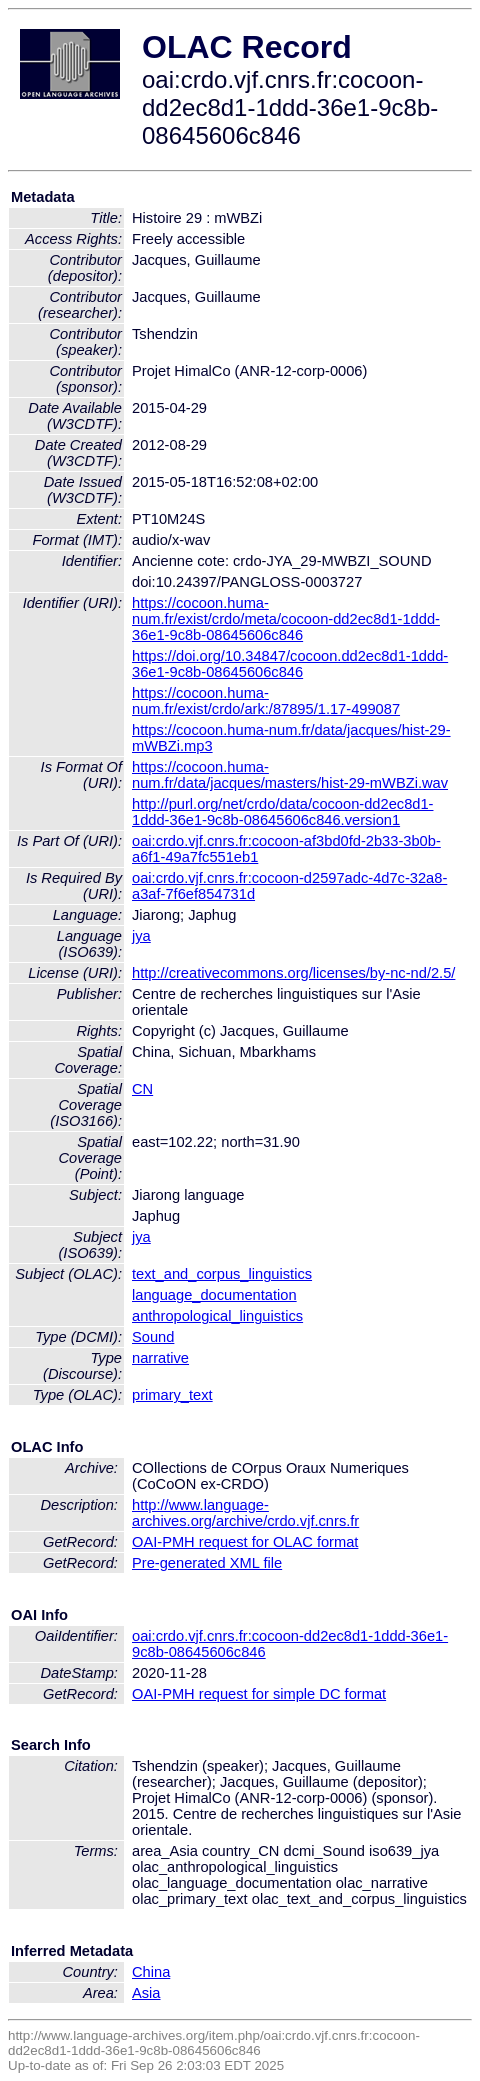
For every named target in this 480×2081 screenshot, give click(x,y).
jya (141, 936)
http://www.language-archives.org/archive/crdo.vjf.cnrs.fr (245, 1513)
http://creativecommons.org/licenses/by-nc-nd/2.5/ (293, 973)
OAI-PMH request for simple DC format (259, 1694)
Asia (146, 1993)
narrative (160, 1358)
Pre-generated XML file (207, 1563)
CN (142, 1089)
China (151, 1972)
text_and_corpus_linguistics (222, 1274)
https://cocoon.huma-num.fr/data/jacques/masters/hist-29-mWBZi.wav (290, 775)
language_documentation (214, 1295)
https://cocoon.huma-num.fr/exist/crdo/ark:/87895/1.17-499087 (266, 701)
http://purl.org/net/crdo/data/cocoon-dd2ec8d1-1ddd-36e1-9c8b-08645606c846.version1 (282, 812)
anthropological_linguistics (217, 1316)
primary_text (172, 1395)
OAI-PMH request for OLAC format (245, 1542)
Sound (153, 1337)
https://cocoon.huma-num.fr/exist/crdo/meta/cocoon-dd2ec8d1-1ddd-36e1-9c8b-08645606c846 (286, 619)
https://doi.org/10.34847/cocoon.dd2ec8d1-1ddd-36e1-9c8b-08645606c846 (290, 664)
